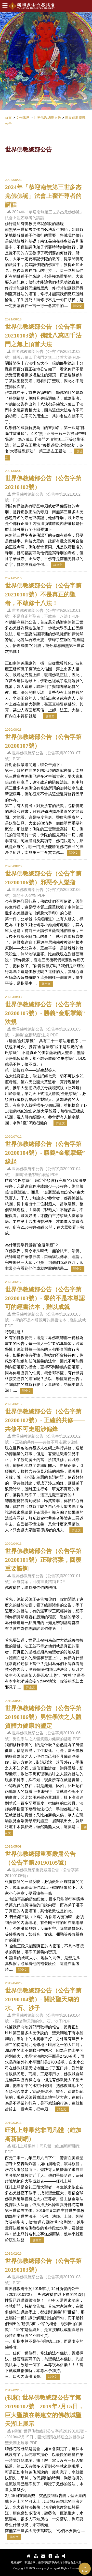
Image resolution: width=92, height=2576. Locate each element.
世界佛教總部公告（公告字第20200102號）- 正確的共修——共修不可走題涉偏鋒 (45, 1420)
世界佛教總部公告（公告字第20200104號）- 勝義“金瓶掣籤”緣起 (45, 1153)
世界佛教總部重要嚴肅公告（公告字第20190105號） (42, 1873)
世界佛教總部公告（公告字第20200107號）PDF (42, 756)
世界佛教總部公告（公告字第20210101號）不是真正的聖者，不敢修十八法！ (43, 594)
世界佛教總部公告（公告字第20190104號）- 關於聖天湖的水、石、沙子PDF (42, 2018)
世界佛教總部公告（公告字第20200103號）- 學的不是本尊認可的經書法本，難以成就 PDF (45, 1320)
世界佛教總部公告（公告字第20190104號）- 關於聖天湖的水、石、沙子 (43, 1999)
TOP (85, 2569)
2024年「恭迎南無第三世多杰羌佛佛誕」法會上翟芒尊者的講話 (43, 196)
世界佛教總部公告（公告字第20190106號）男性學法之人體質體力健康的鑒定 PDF (42, 1736)
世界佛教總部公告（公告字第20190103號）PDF (42, 2280)
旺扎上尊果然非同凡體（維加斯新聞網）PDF (44, 2149)
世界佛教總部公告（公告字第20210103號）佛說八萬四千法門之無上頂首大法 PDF (42, 354)
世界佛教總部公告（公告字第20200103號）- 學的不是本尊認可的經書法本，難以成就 (45, 1298)
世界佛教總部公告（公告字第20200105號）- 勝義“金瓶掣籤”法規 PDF (42, 1032)
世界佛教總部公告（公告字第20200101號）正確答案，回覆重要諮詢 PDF (42, 1579)
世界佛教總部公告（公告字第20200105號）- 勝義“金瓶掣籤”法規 (45, 1013)
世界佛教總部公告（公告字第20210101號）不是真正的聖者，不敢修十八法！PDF (42, 613)
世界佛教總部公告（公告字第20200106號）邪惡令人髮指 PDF (42, 893)
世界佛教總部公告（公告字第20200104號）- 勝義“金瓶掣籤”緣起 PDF (42, 1172)
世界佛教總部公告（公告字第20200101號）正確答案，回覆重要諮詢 (43, 1560)
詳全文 (77, 306)
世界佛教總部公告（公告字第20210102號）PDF (42, 497)
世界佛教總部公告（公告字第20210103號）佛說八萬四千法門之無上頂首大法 (43, 336)
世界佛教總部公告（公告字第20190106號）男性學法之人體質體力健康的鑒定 (43, 1717)
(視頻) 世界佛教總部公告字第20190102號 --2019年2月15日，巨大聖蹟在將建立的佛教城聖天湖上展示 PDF (46, 2437)
